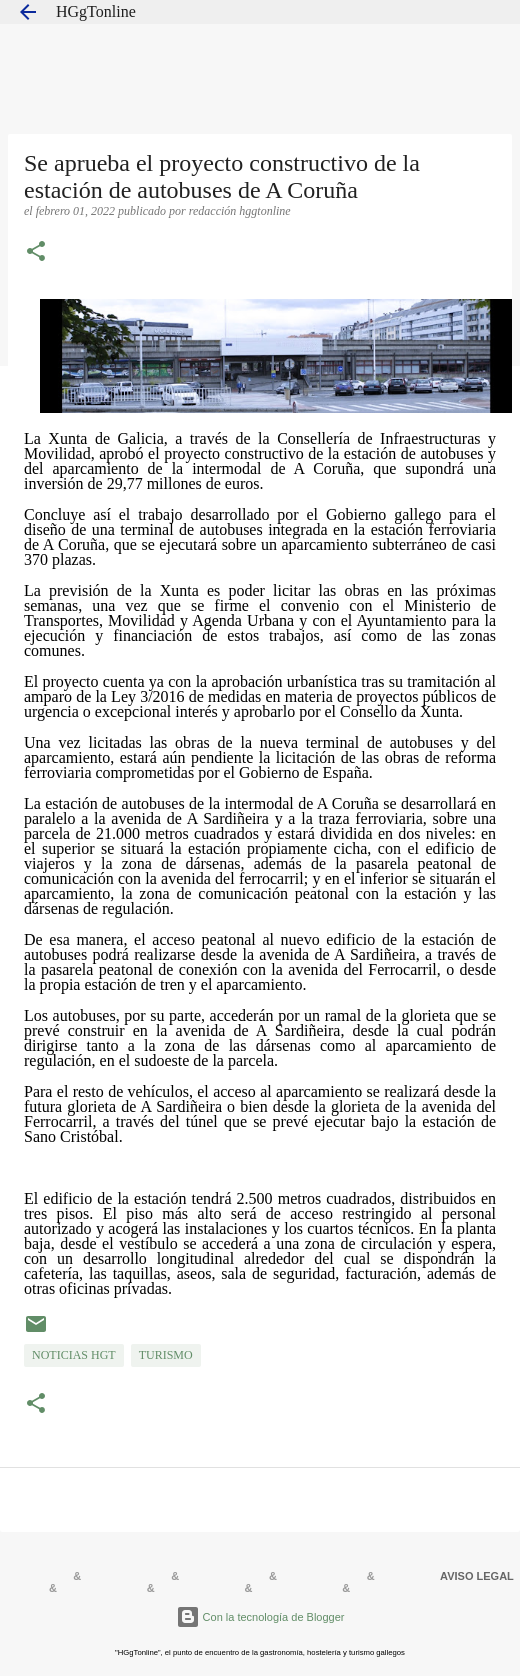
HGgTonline (96, 11)
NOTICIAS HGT (74, 1355)
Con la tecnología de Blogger (260, 1617)
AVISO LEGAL (477, 1576)
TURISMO (166, 1355)
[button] (36, 253)
